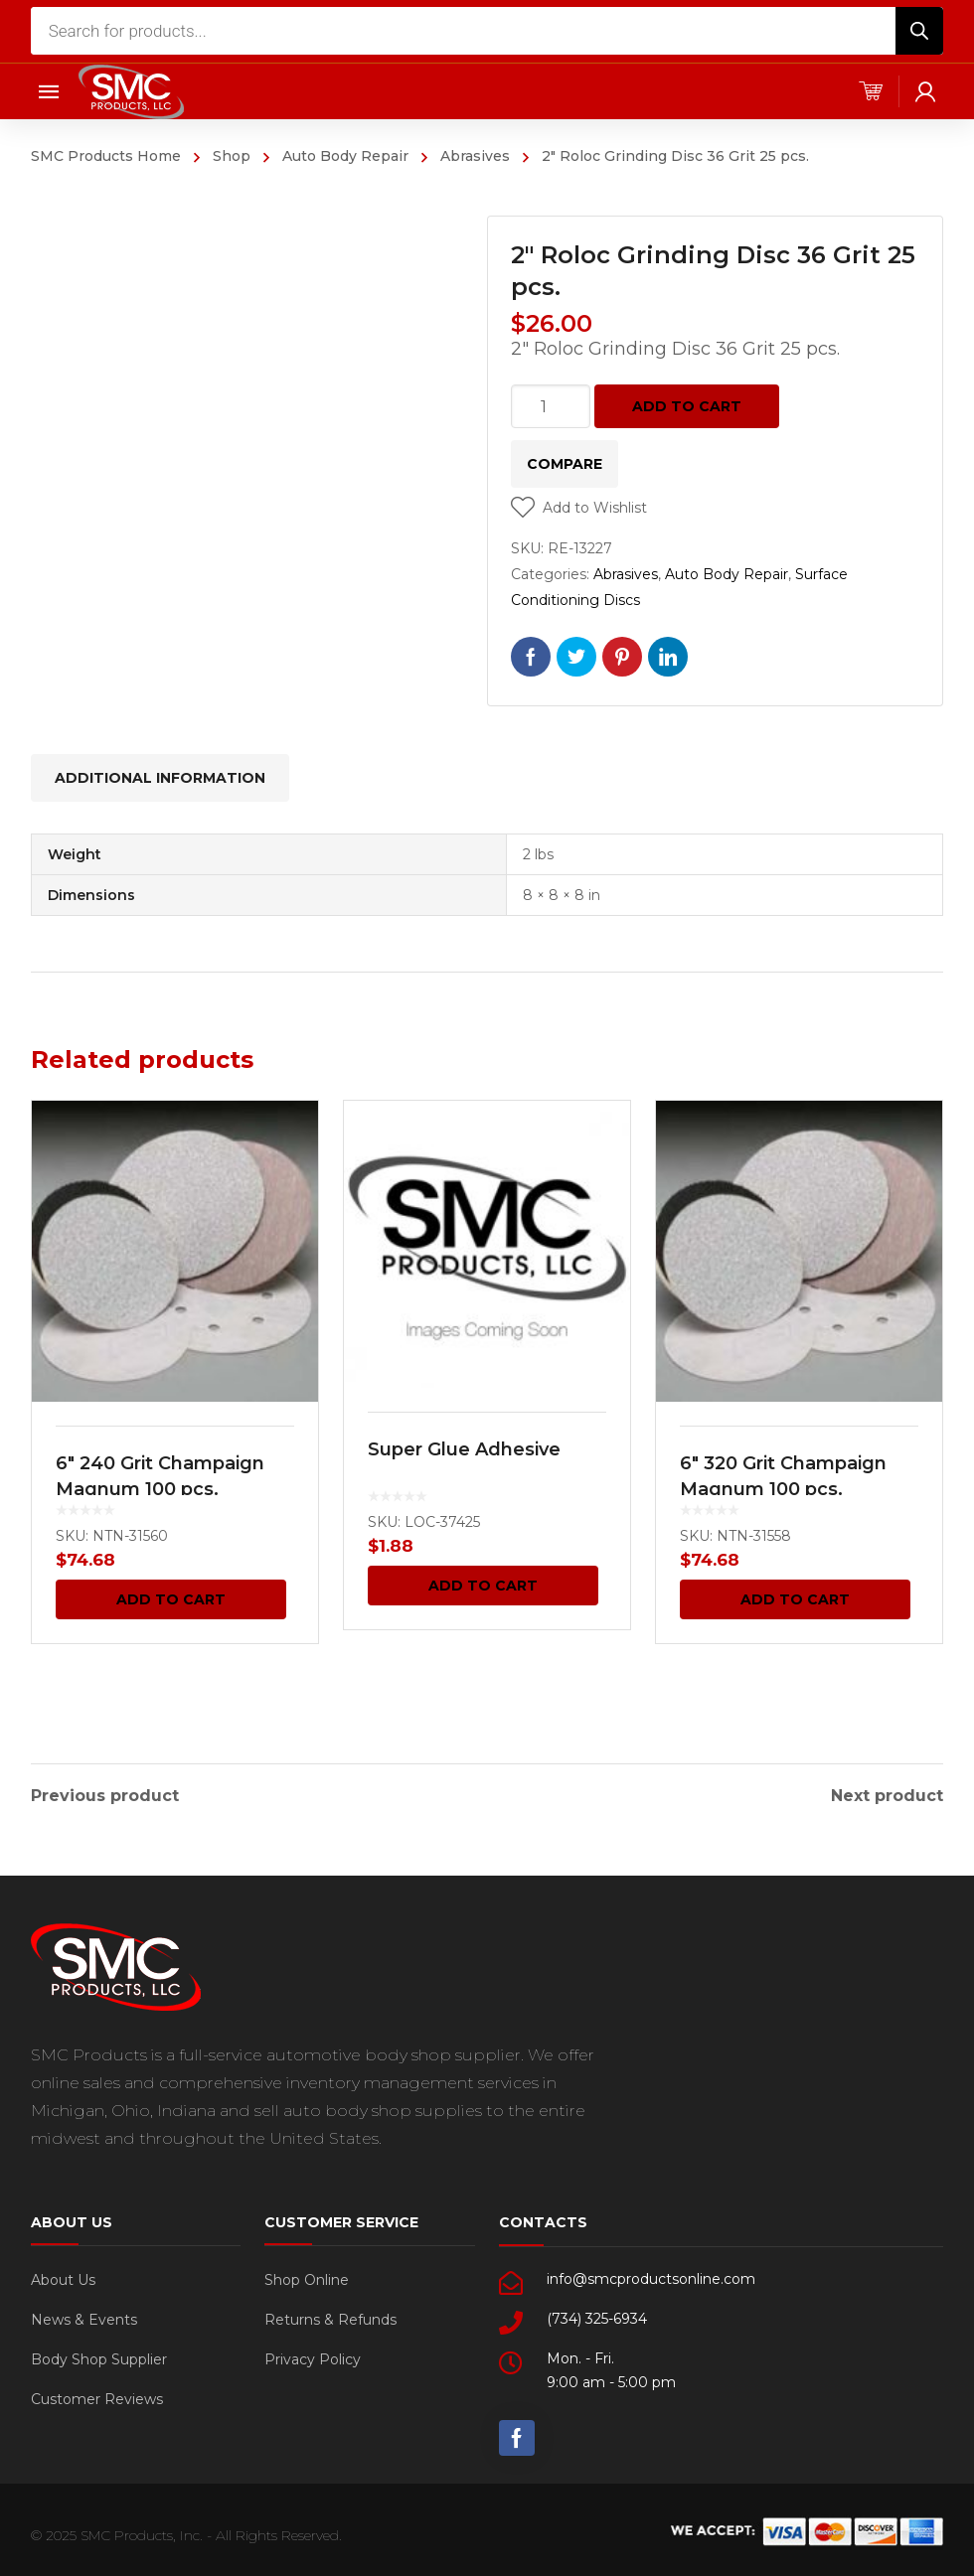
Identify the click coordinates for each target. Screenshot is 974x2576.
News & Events (84, 2317)
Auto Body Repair (345, 156)
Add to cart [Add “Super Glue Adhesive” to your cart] (483, 1585)
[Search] (919, 31)
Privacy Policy (312, 2356)
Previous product (105, 1793)
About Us (63, 2277)
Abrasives (475, 156)
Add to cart (686, 406)
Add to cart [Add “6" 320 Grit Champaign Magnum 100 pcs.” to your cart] (795, 1599)
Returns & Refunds (330, 2317)
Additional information (160, 778)
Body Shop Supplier (99, 2356)
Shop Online (306, 2277)
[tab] (160, 778)
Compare (564, 464)
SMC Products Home (106, 156)
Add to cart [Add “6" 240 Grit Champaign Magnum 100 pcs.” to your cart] (171, 1599)
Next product (887, 1793)
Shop (231, 156)
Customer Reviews (97, 2396)
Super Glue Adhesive (464, 1449)
